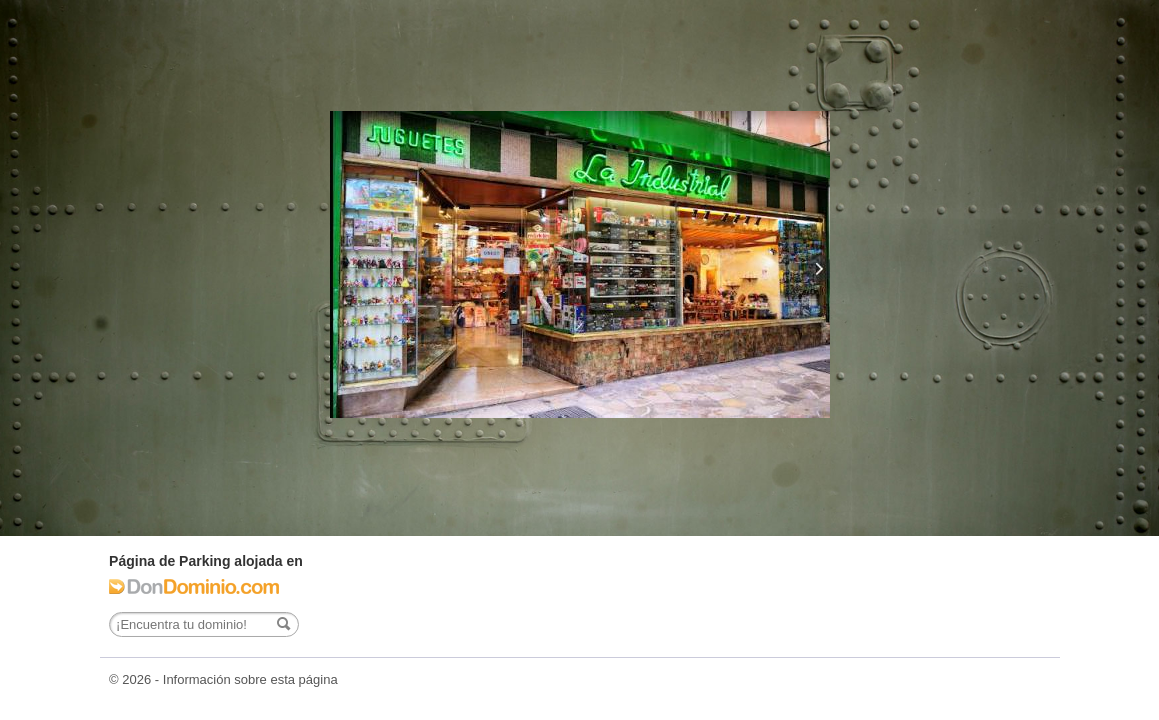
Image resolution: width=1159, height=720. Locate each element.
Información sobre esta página (250, 679)
